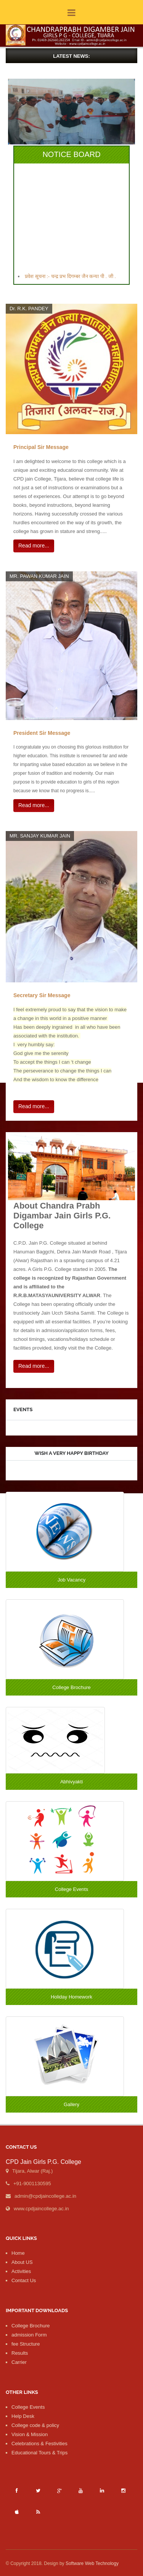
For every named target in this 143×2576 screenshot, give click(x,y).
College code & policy (35, 2425)
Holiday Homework (71, 1997)
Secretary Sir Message (41, 995)
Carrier (19, 2362)
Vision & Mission (29, 2434)
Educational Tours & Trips (39, 2452)
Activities (21, 2271)
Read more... (33, 545)
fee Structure (25, 2344)
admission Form (29, 2335)
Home (18, 2253)
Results (19, 2353)
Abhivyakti (71, 1781)
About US (22, 2262)
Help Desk (22, 2416)
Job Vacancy (71, 1580)
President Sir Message (41, 733)
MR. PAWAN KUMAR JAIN (39, 576)
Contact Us (23, 2280)
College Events (71, 1889)
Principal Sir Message (41, 447)
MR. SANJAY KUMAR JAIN (40, 836)
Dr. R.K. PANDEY (29, 308)
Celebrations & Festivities (39, 2443)
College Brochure (71, 1687)
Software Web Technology (92, 2563)
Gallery (71, 2104)
